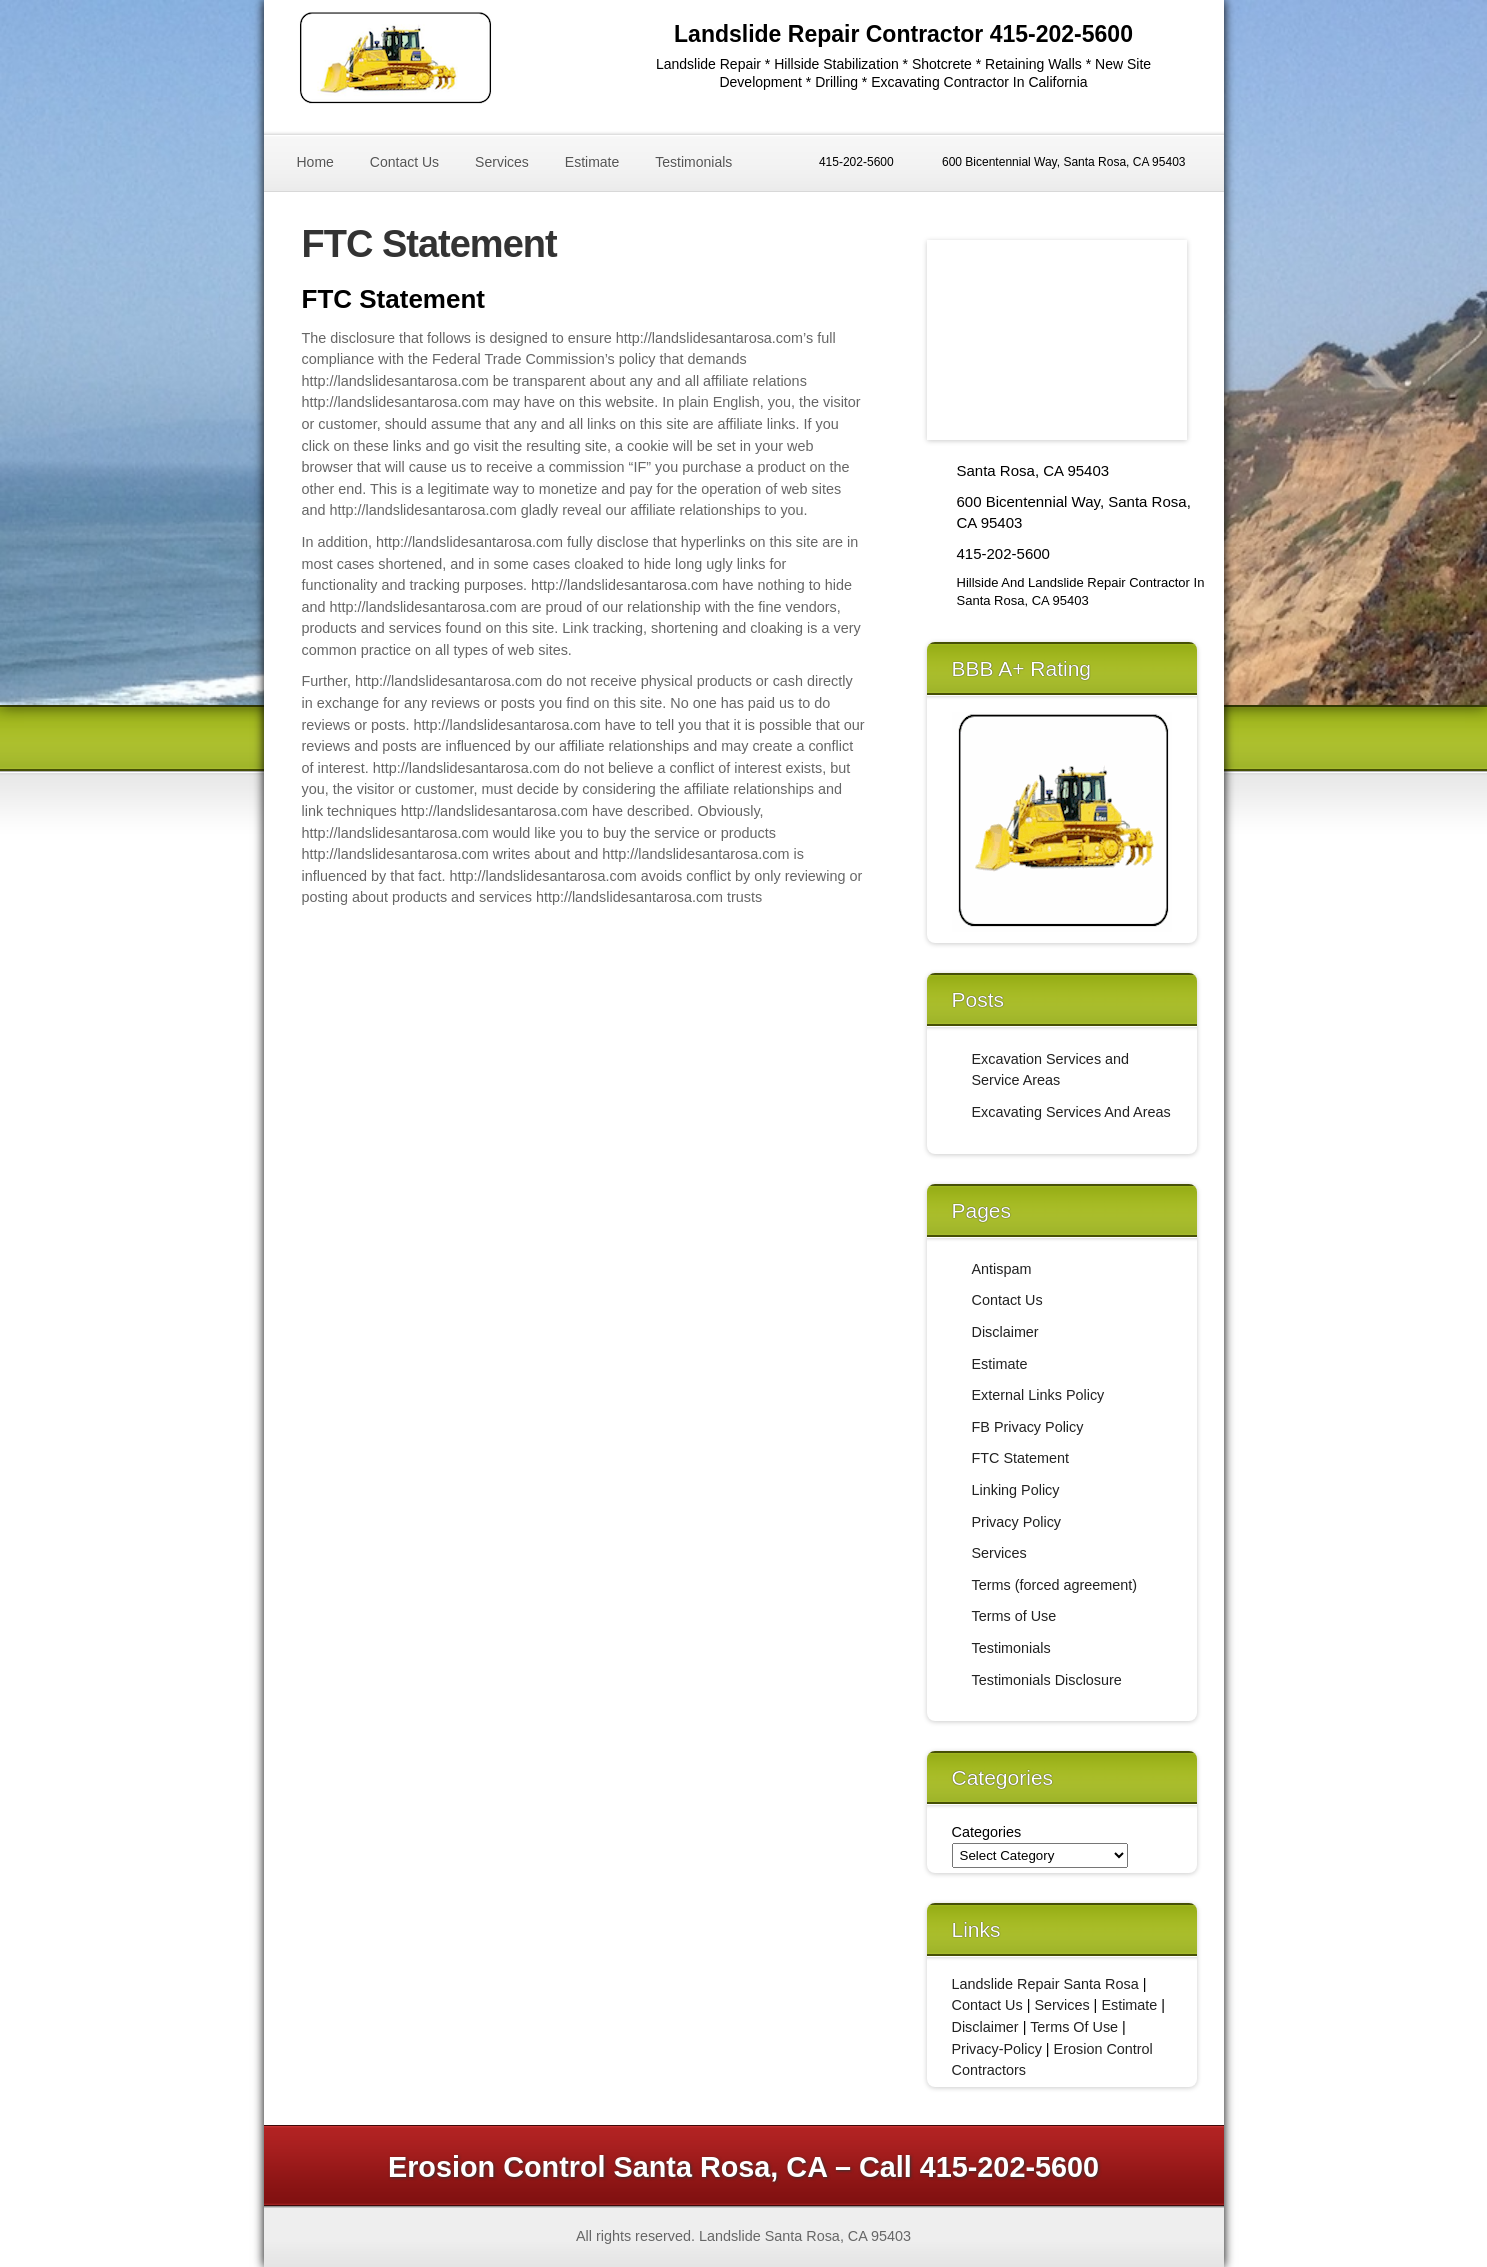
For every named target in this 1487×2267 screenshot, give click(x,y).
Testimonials (693, 162)
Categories (987, 1832)
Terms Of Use (1074, 2027)
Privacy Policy (1017, 1522)
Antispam (1002, 1269)
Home (315, 162)
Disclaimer (1005, 1332)
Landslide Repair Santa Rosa (1045, 1984)
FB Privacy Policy (1028, 1427)
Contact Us (404, 162)
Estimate (592, 162)
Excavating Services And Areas (1071, 1112)
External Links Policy (1038, 1395)
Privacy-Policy (997, 2049)
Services (502, 162)
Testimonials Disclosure (1047, 1680)
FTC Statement (1021, 1458)
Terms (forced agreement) (1055, 1585)
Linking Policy (1016, 1490)
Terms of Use (1014, 1616)
